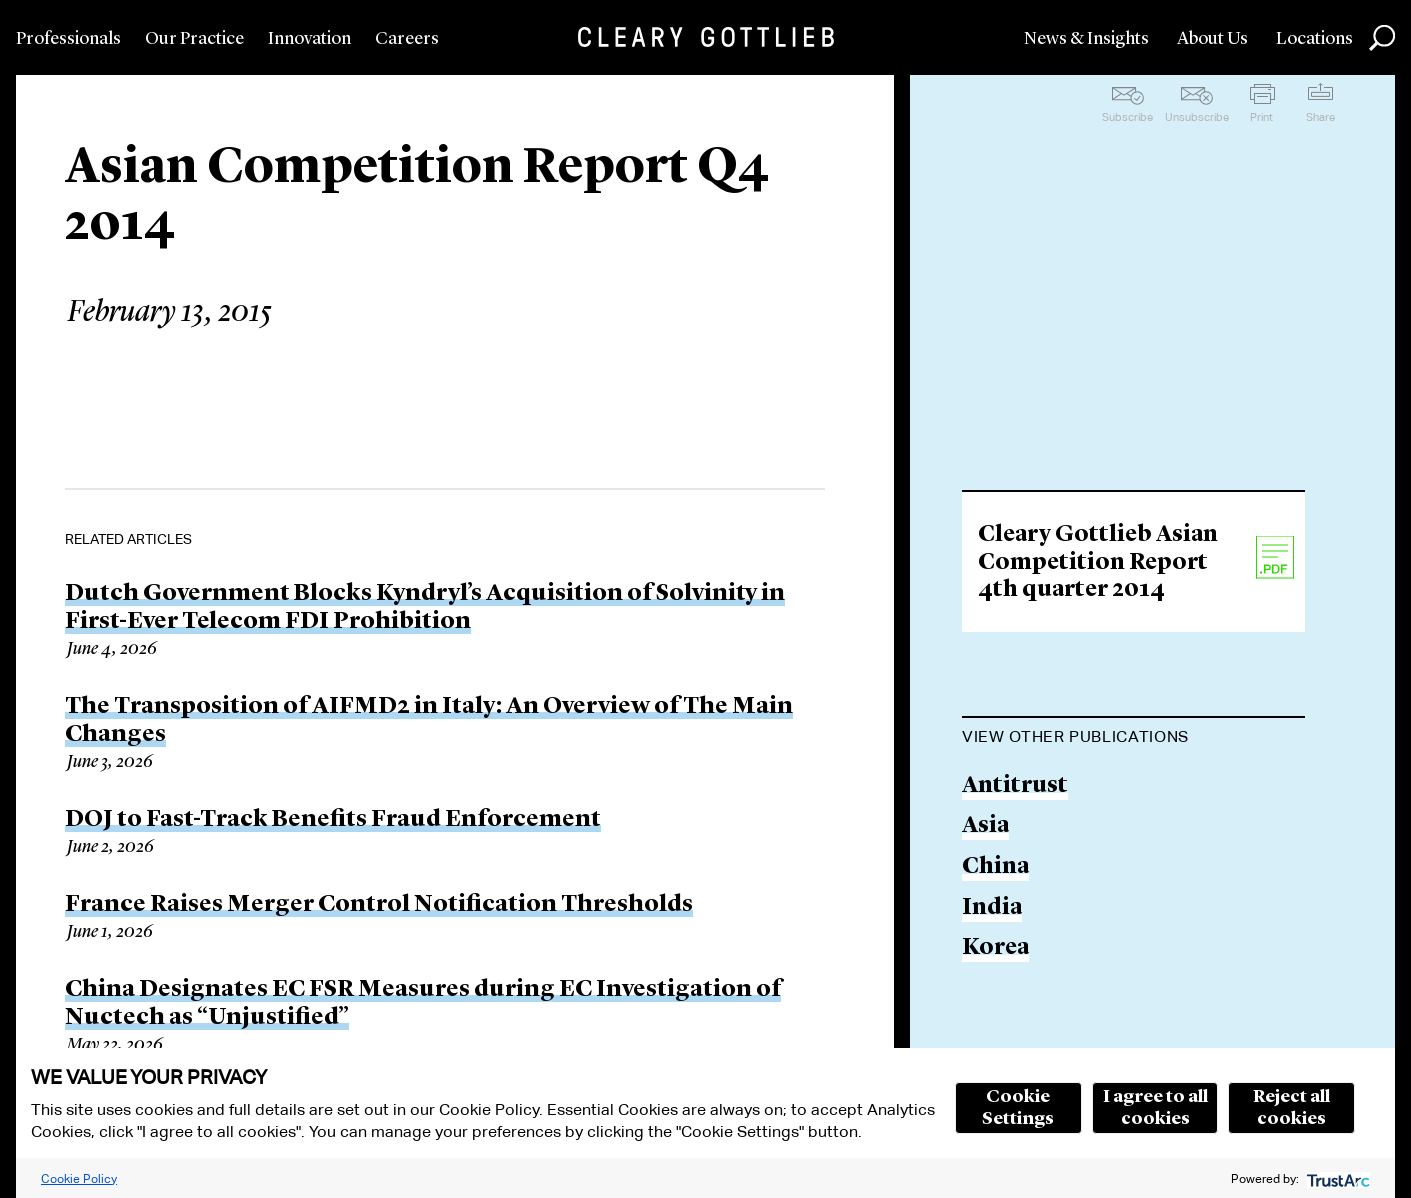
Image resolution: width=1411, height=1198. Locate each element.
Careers (407, 39)
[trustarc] (1336, 1178)
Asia (985, 826)
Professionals (68, 39)
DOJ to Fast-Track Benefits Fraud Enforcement (333, 820)
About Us (1212, 39)
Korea (995, 948)
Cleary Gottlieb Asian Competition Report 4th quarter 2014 (1098, 563)
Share (1320, 117)
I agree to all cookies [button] (1155, 1108)
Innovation (309, 39)
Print (1261, 117)
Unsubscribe (1197, 117)
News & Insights (1086, 39)
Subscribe (1127, 117)
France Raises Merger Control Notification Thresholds (379, 905)
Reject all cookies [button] (1291, 1108)
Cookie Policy (79, 1178)
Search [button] (1382, 38)
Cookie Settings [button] (1018, 1108)
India (992, 908)
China (995, 867)
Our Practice (194, 39)
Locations (1314, 39)
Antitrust (1015, 786)
